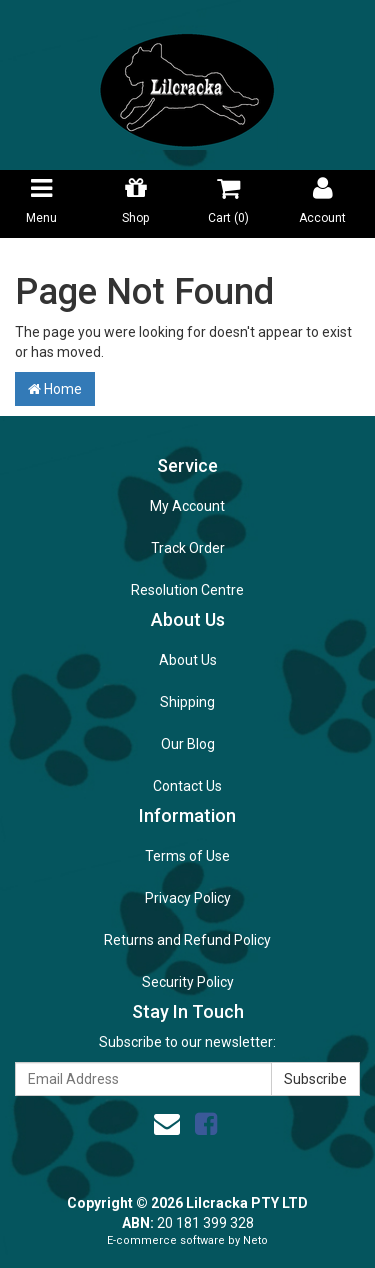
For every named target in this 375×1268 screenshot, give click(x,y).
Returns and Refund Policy (187, 940)
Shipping (187, 702)
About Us (188, 660)
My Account (187, 506)
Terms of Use (187, 856)
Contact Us (187, 786)
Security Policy (188, 982)
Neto (255, 1240)
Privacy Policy (188, 898)
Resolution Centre (187, 590)
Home (55, 389)
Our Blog (188, 744)
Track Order (188, 548)
